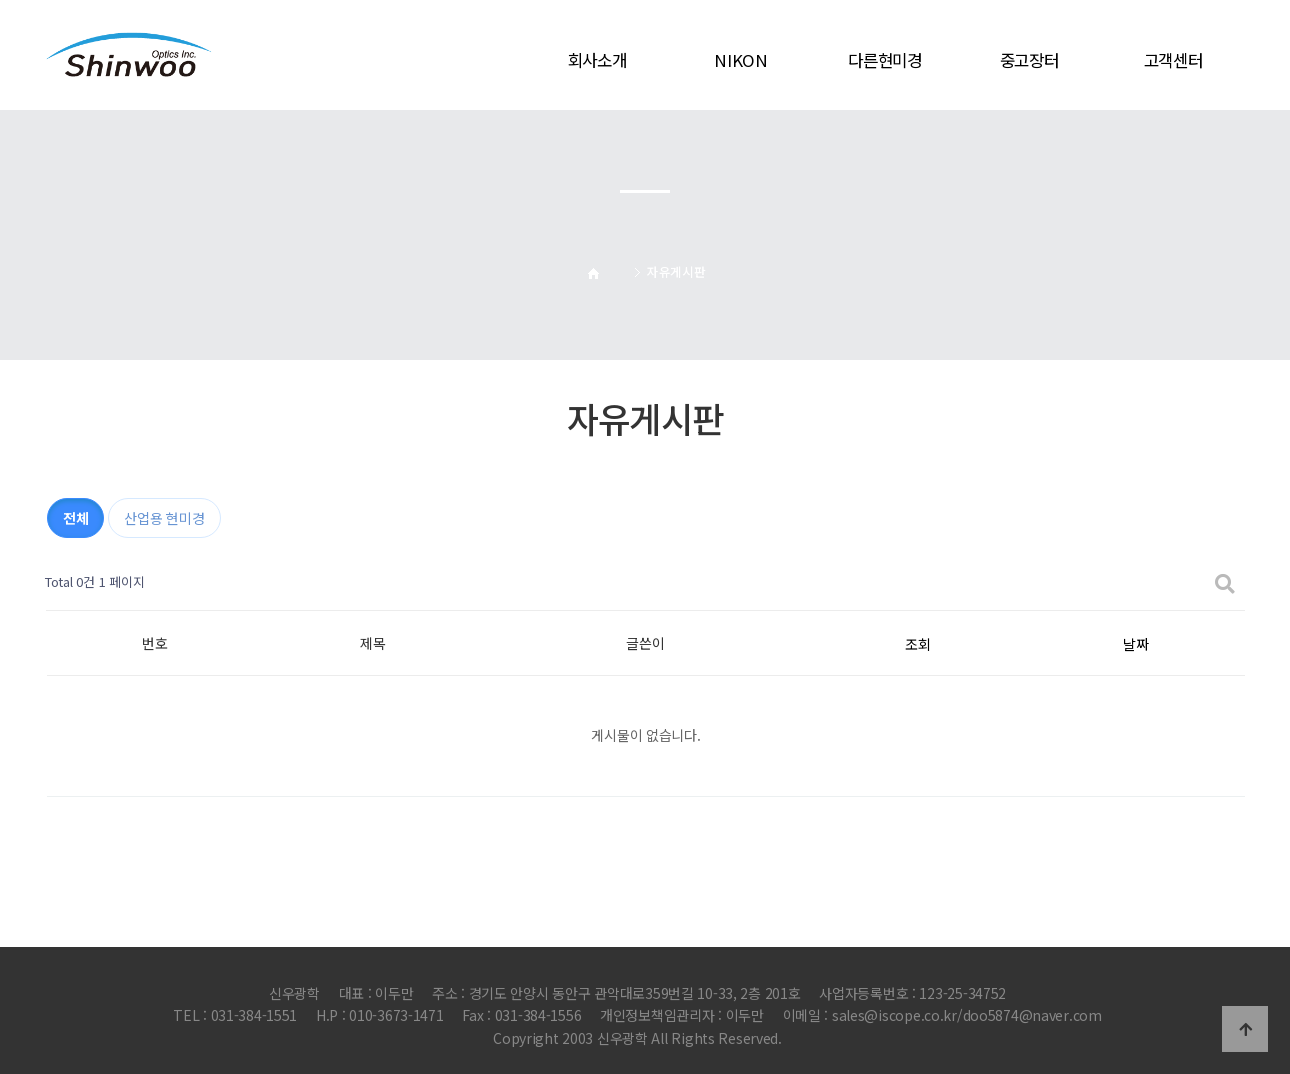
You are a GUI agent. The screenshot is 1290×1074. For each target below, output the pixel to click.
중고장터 (1029, 60)
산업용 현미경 (164, 518)
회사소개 (597, 60)
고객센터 (1173, 60)
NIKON (741, 60)
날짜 (1135, 644)
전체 (75, 518)
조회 (917, 644)
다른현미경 (885, 60)
